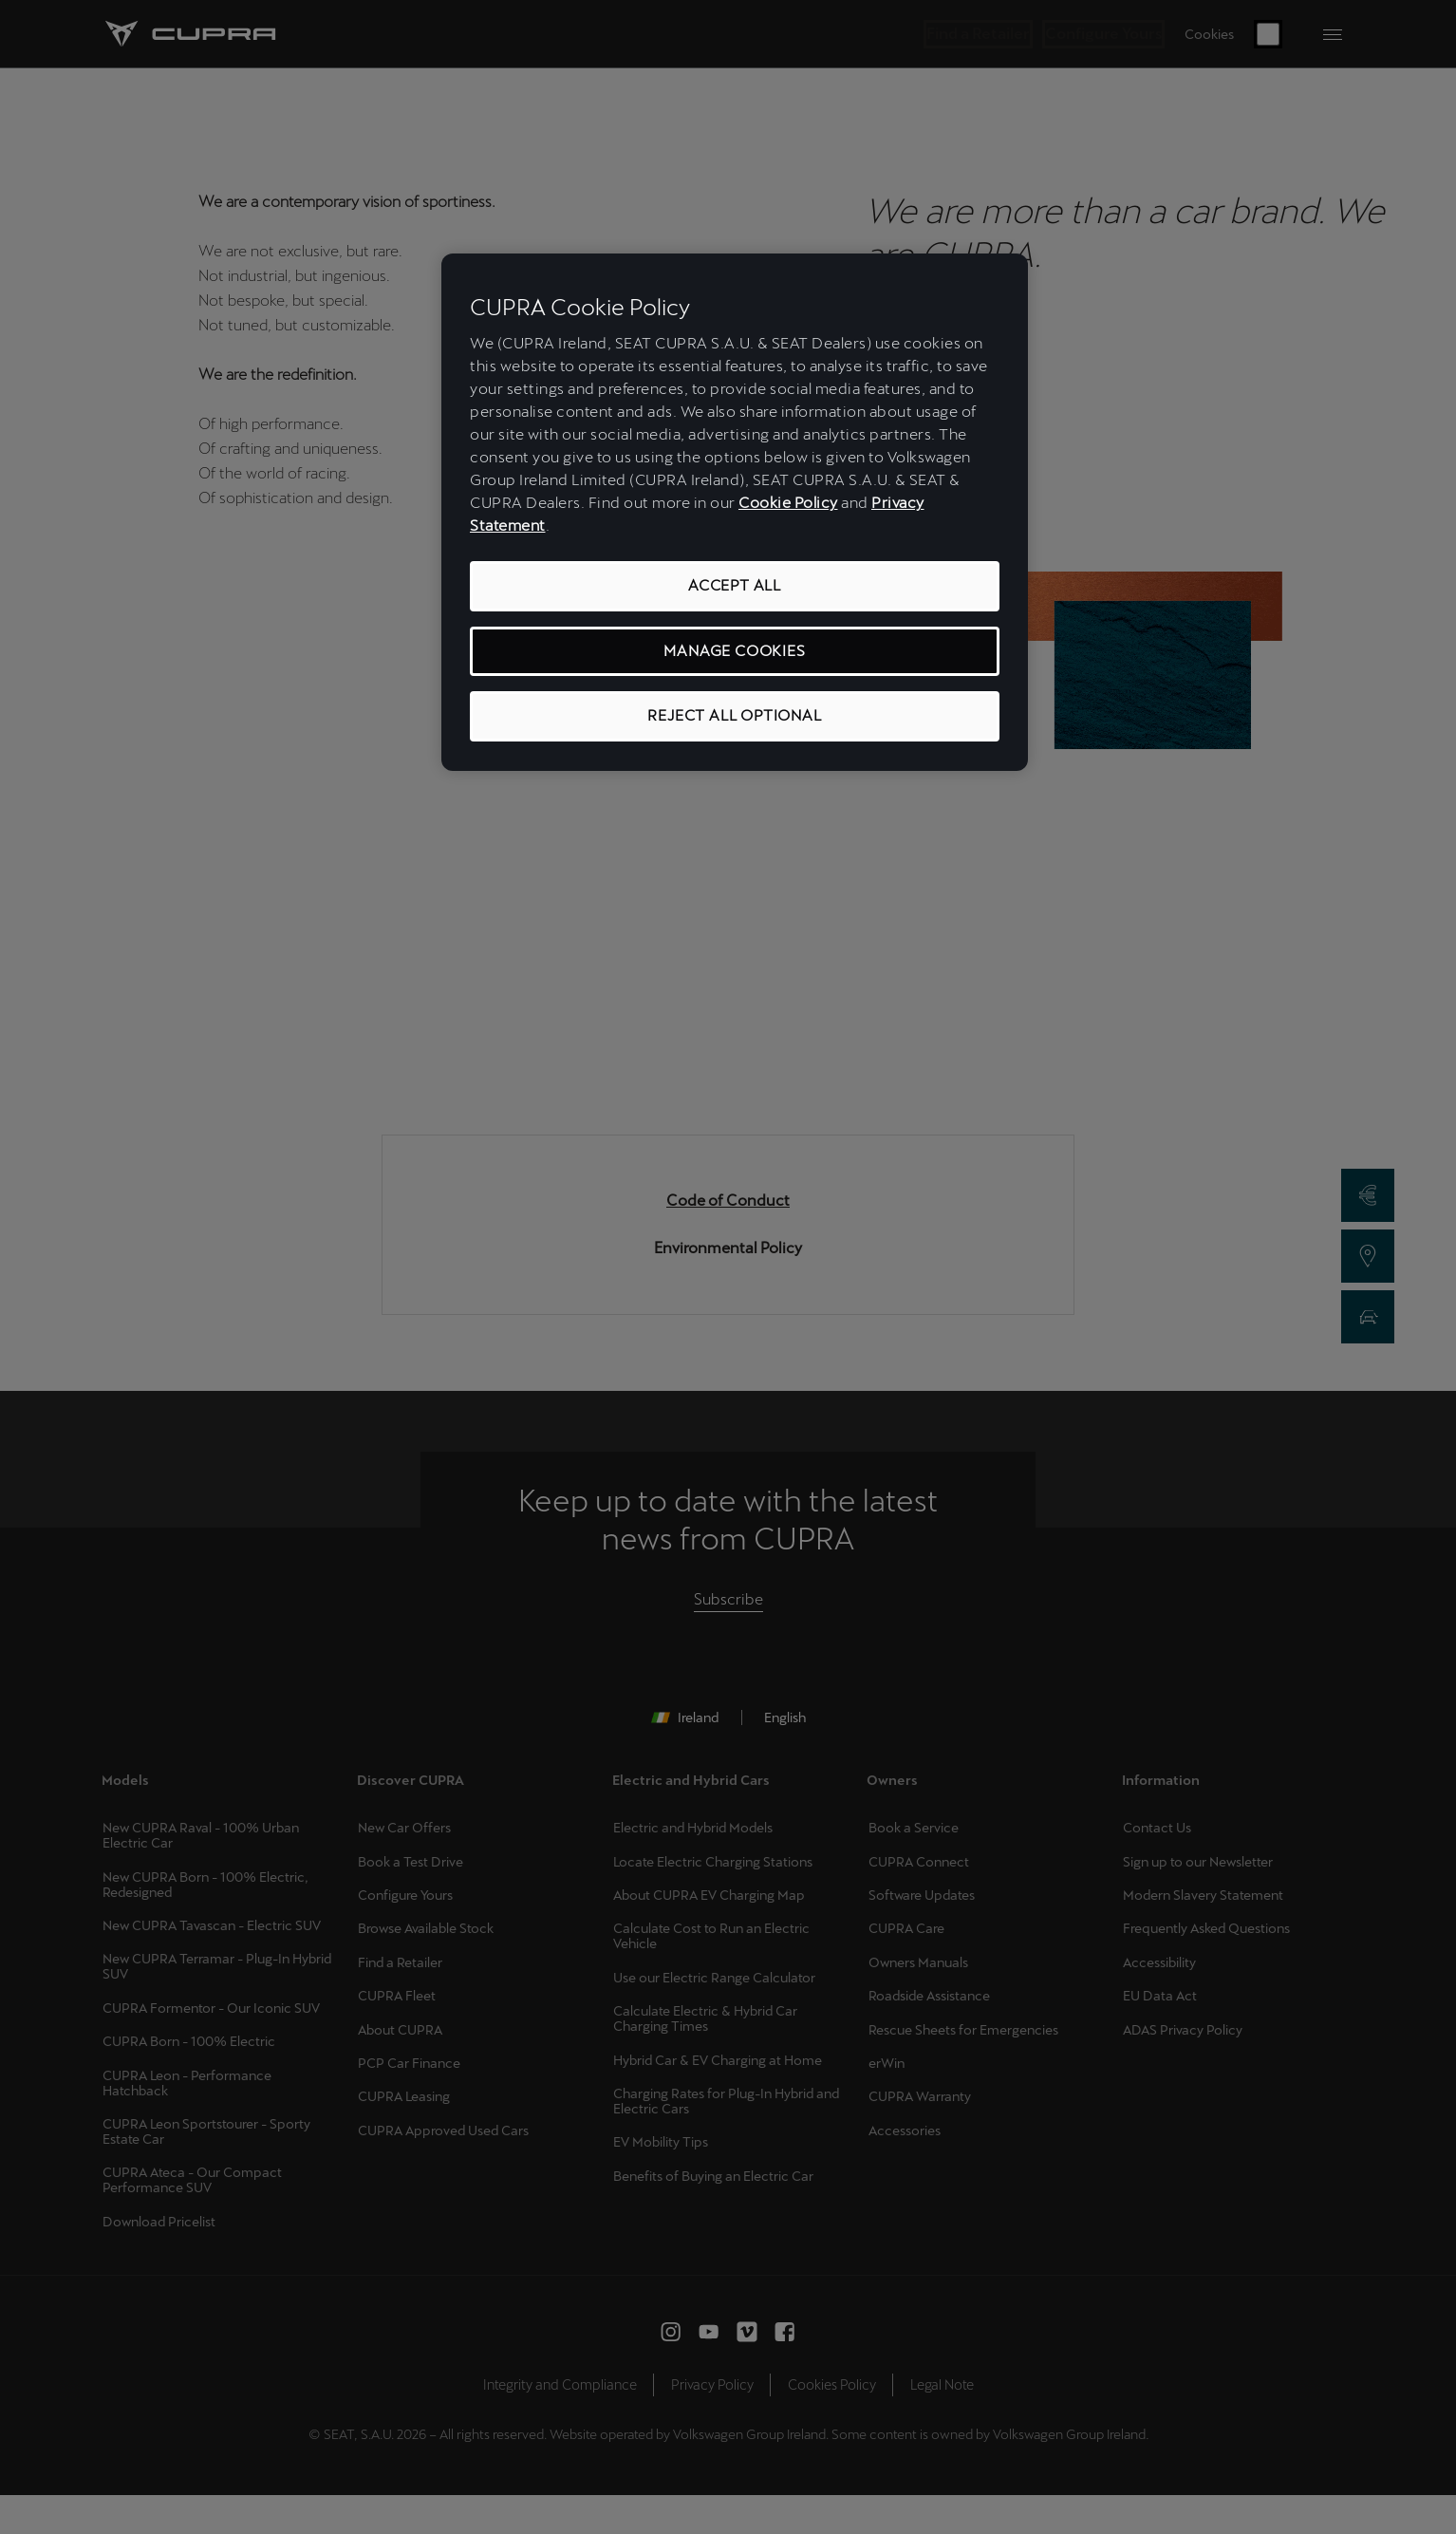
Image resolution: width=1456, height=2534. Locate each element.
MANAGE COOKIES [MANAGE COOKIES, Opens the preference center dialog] (734, 651)
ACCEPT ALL (734, 585)
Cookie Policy (788, 503)
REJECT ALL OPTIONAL (734, 715)
